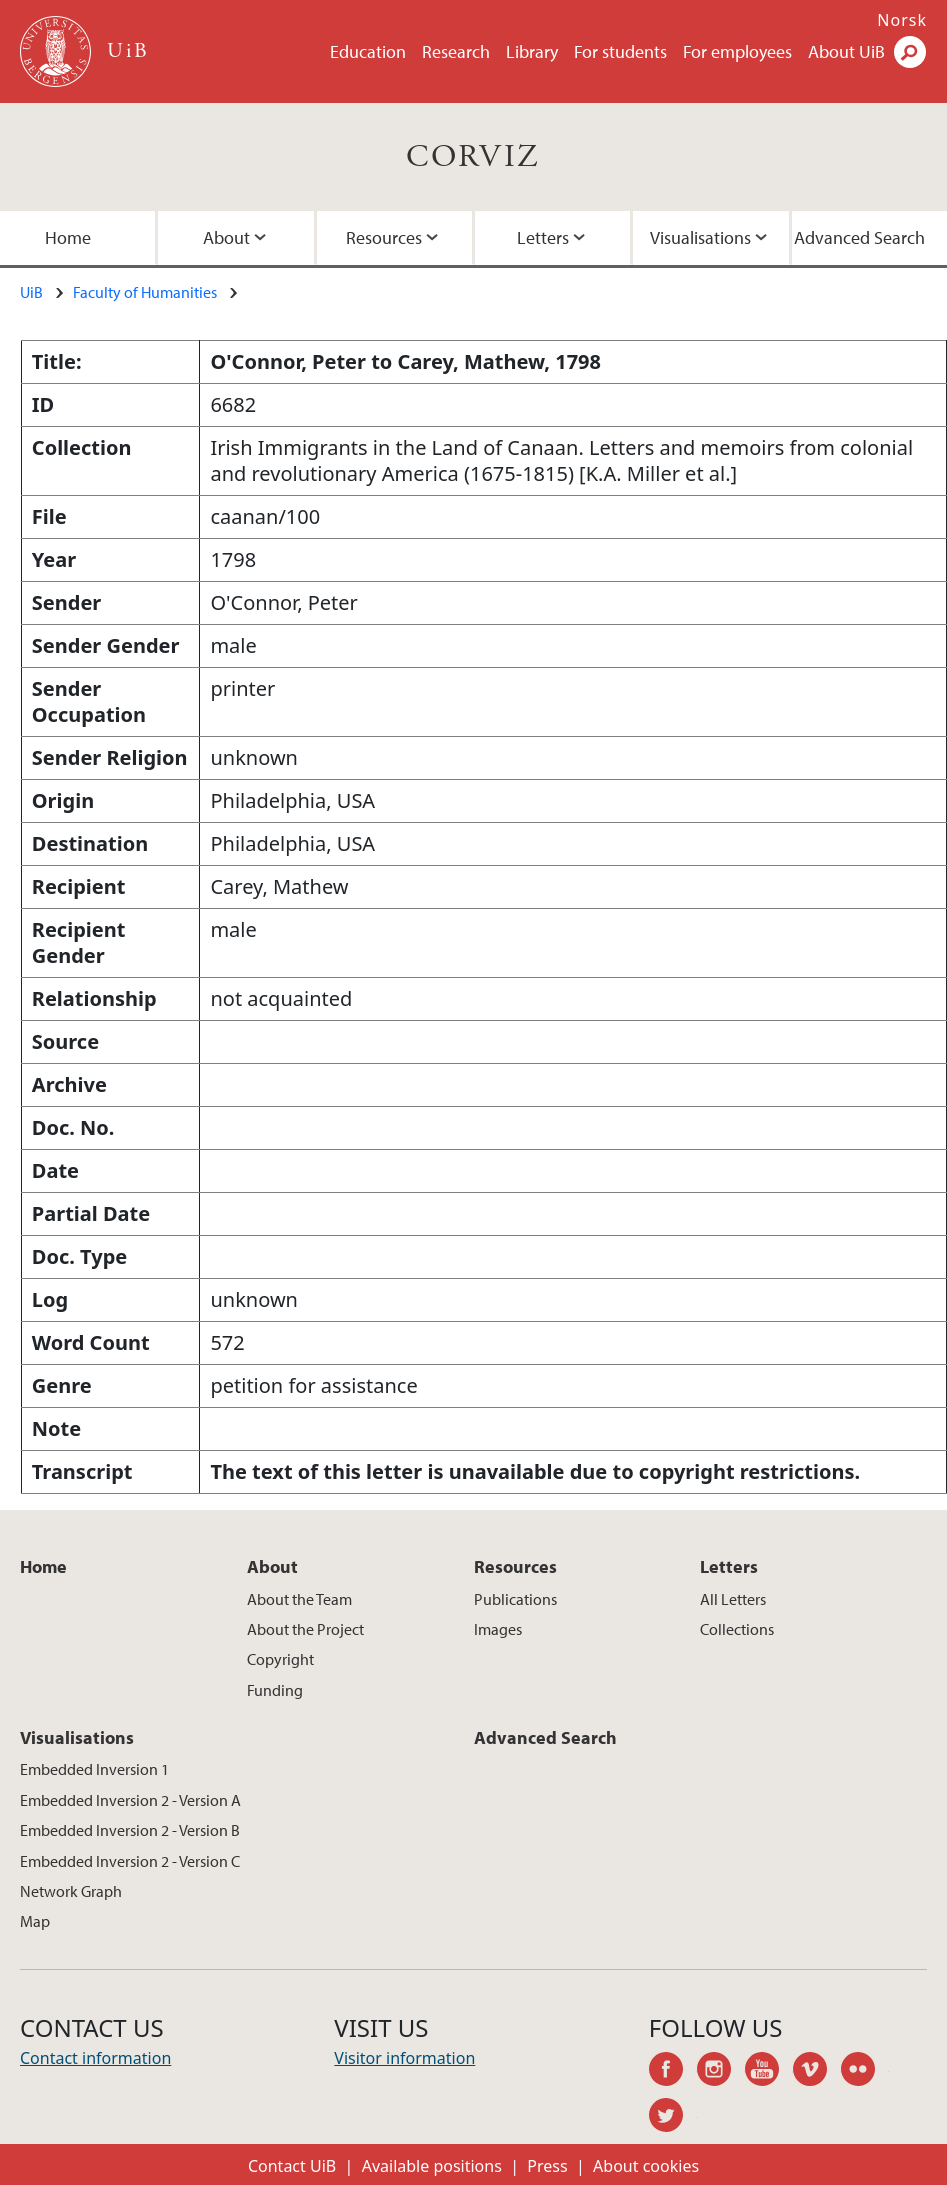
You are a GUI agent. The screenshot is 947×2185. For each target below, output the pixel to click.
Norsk (902, 20)
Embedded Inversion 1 (94, 1769)
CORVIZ (473, 157)
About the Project (305, 1629)
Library (532, 51)
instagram (721, 2072)
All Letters (733, 1599)
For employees (737, 51)
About (226, 237)
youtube (769, 2072)
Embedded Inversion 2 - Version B (130, 1830)
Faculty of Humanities (145, 292)
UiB (31, 292)
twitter (673, 2118)
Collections (737, 1629)
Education (368, 51)
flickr (865, 2072)
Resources (384, 237)
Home (68, 237)
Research (456, 51)
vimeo (817, 2072)
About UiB (846, 51)
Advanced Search (859, 237)
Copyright (280, 1659)
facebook (673, 2072)
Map (35, 1921)
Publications (515, 1599)
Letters (543, 237)
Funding (275, 1690)
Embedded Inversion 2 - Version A (130, 1800)
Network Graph (71, 1891)
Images (498, 1629)
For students (620, 51)
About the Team (299, 1599)
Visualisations (700, 237)
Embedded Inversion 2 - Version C (130, 1861)
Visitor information (404, 2058)
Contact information (95, 2058)
